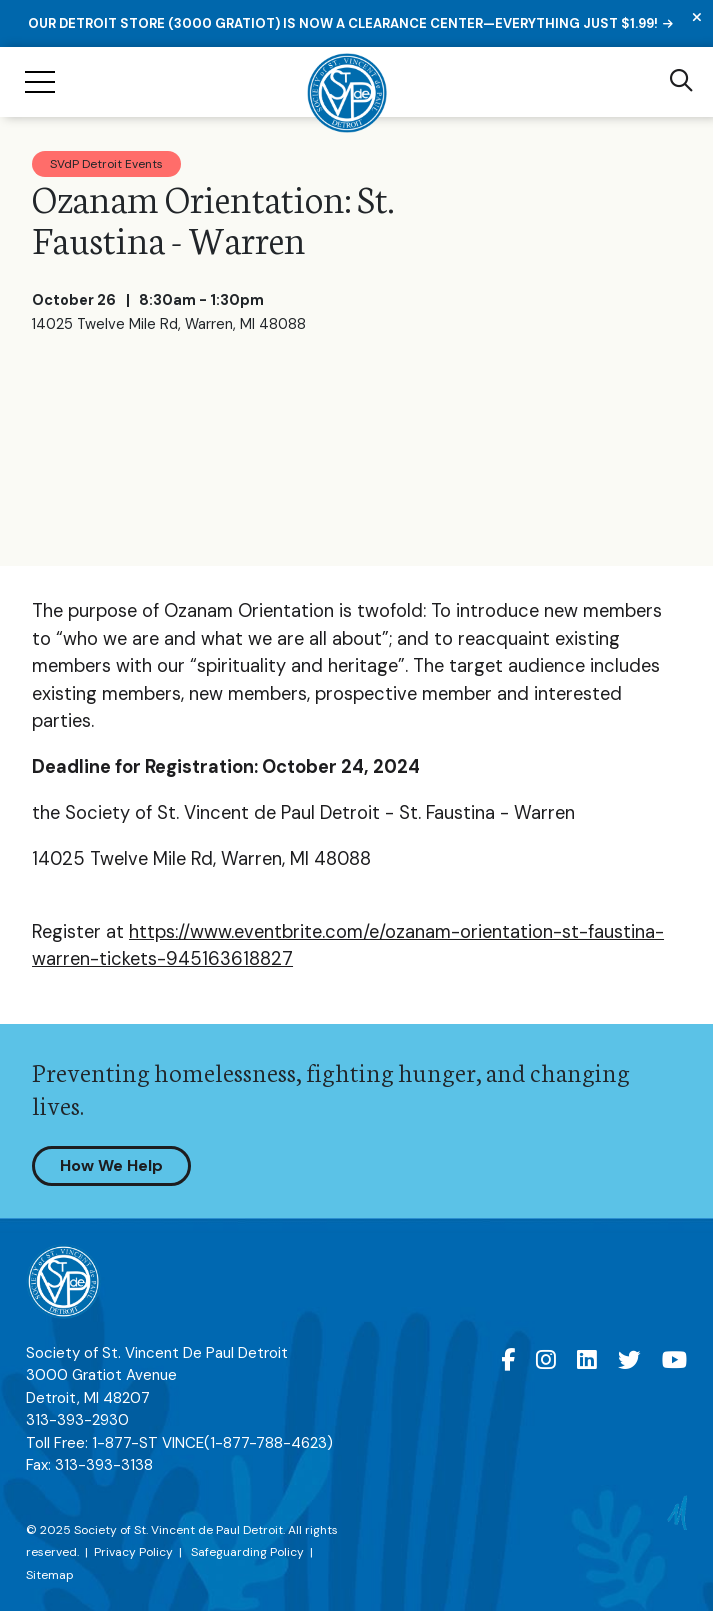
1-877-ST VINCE (212, 1443)
